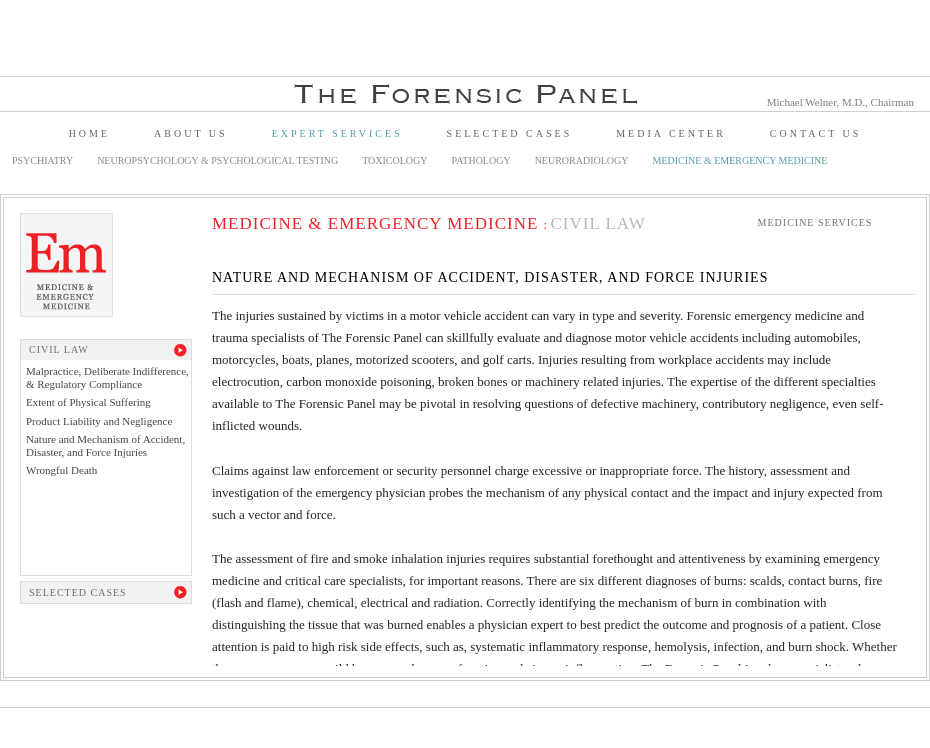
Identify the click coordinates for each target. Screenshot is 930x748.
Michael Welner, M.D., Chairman (840, 102)
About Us (191, 133)
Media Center (671, 133)
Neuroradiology (582, 160)
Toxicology (394, 160)
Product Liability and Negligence (99, 421)
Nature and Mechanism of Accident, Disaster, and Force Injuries (105, 445)
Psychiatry (42, 160)
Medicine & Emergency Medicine (740, 160)
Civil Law (597, 223)
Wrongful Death (61, 470)
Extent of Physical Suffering (88, 402)
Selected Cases (510, 133)
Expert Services (337, 133)
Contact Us (816, 133)
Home (89, 133)
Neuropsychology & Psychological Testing (217, 160)
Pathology (481, 160)
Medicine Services (815, 222)
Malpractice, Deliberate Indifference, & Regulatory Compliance (107, 377)
